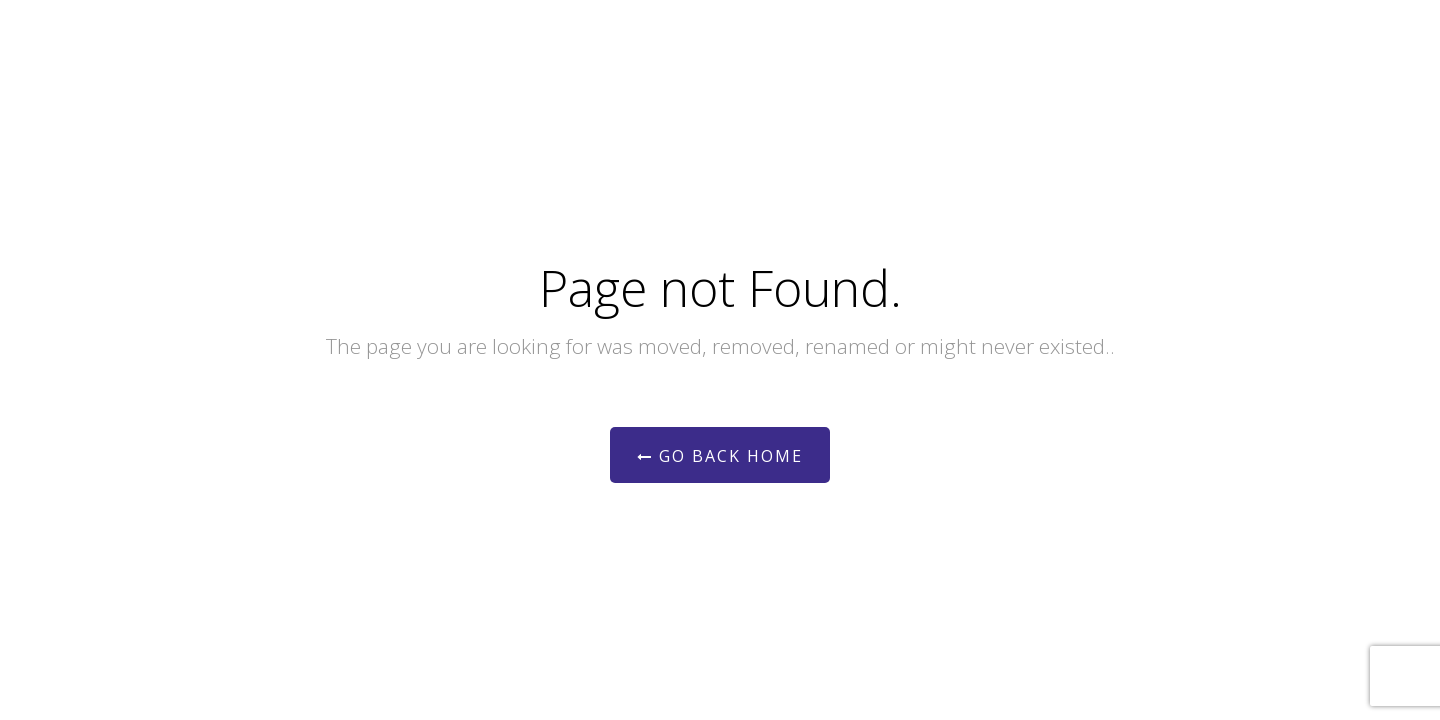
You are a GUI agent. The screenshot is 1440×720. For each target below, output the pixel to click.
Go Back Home (720, 456)
